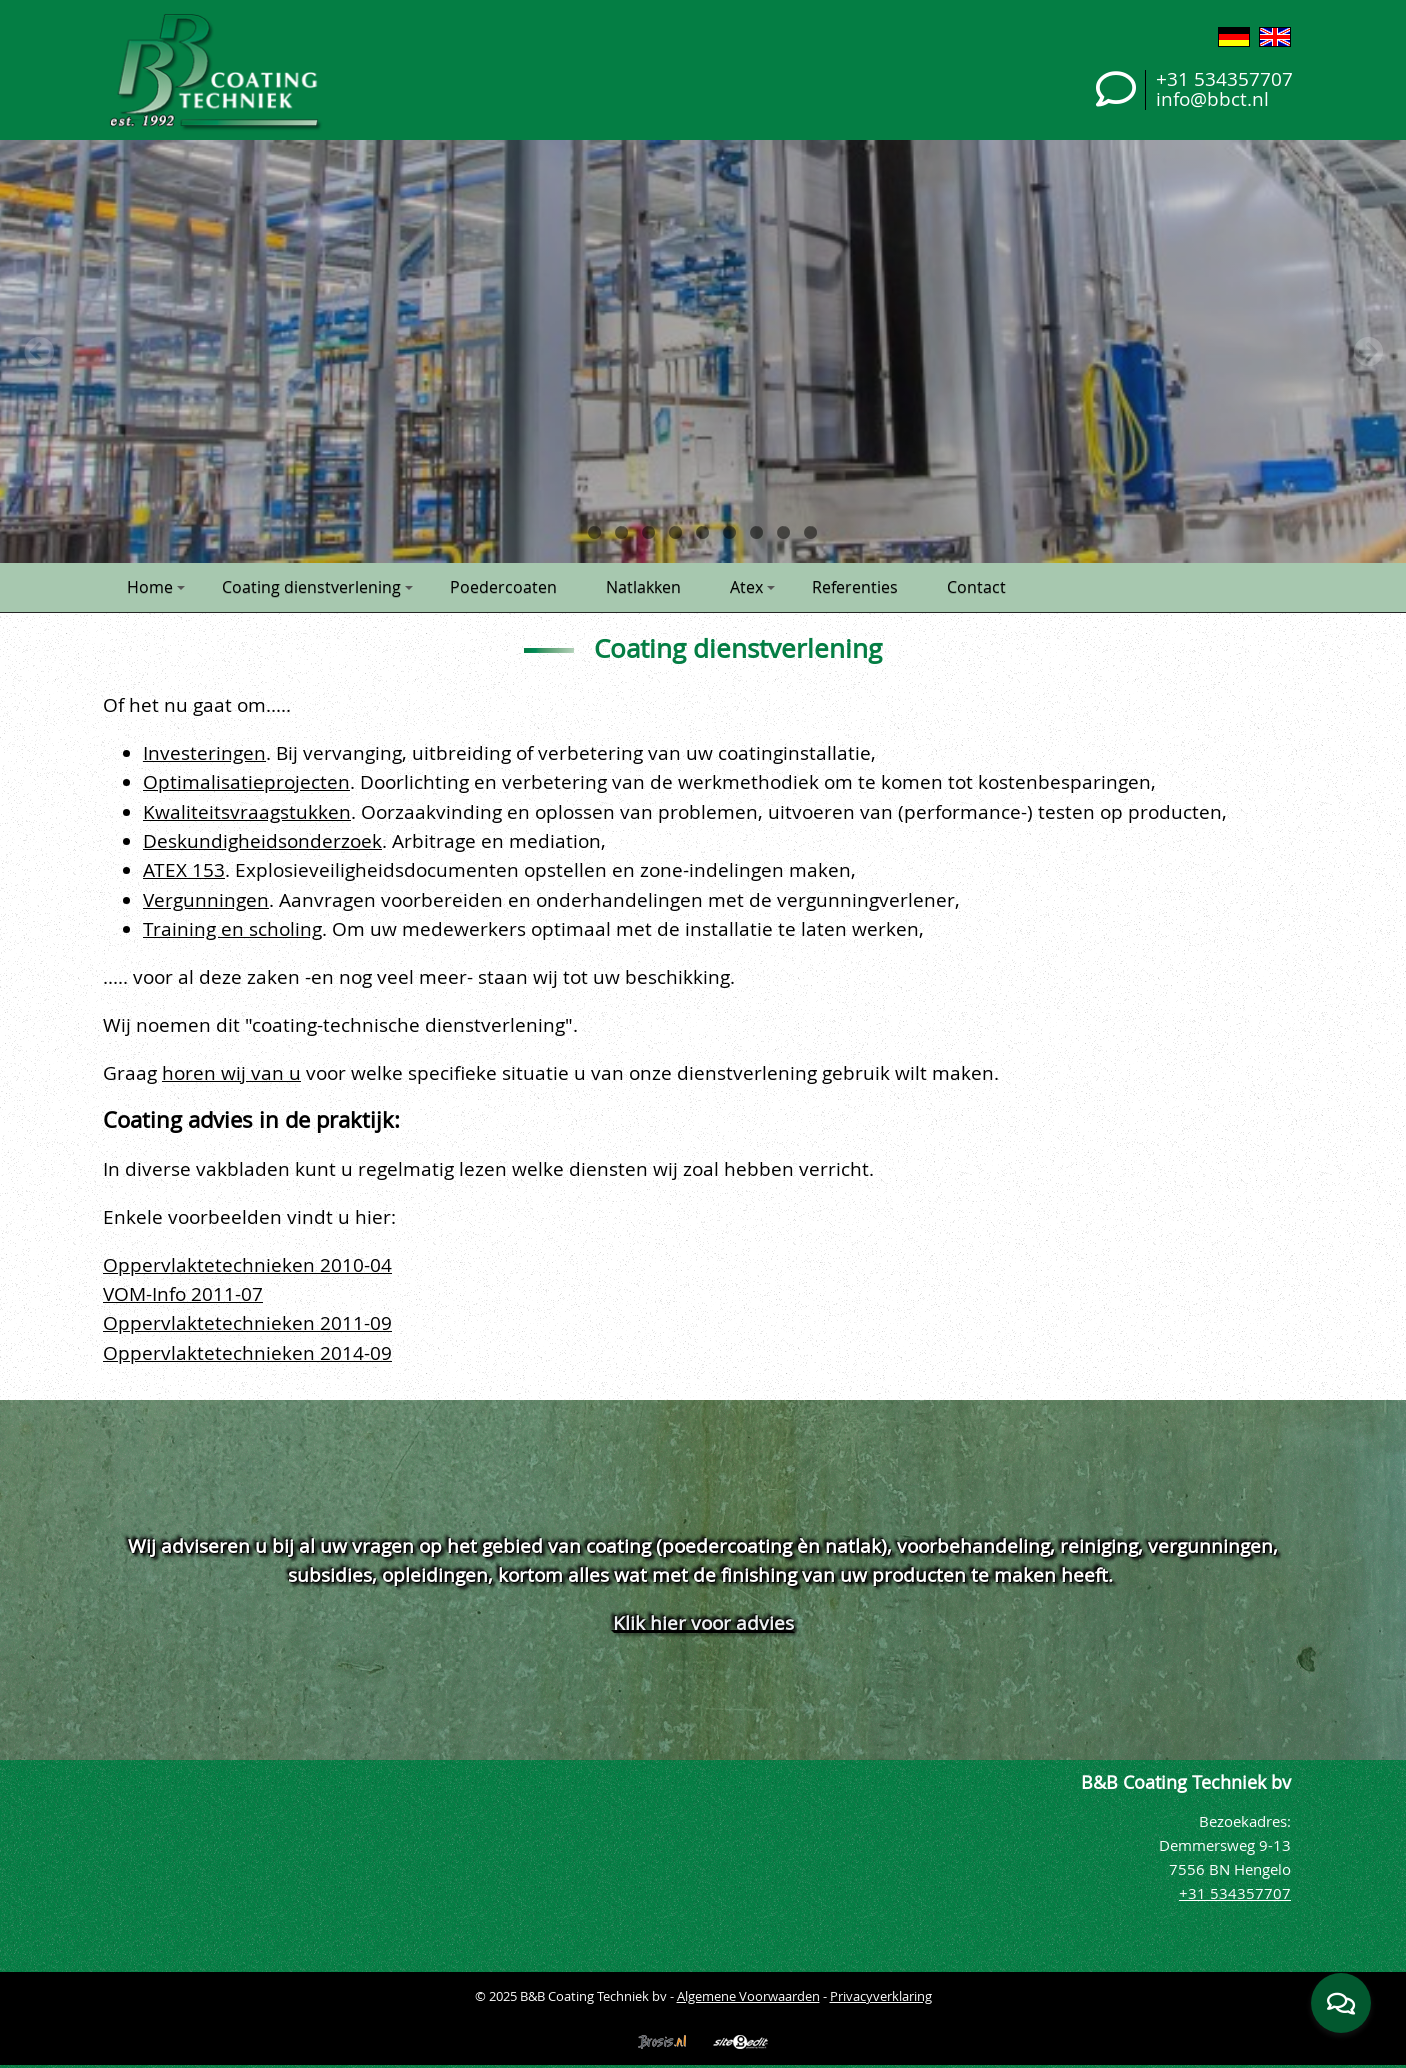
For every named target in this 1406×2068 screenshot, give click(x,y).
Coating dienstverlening (317, 587)
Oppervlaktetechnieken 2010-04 (247, 1264)
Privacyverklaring (881, 1996)
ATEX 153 (184, 869)
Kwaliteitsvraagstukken (247, 811)
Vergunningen (206, 899)
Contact (976, 587)
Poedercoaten (503, 587)
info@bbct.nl (1212, 98)
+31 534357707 (1224, 78)
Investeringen (204, 752)
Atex (752, 587)
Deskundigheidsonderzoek (262, 840)
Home (156, 587)
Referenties (855, 587)
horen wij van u (231, 1072)
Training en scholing (232, 928)
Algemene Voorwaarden (748, 1996)
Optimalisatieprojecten (246, 781)
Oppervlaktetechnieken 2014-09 (247, 1352)
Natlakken (643, 587)
